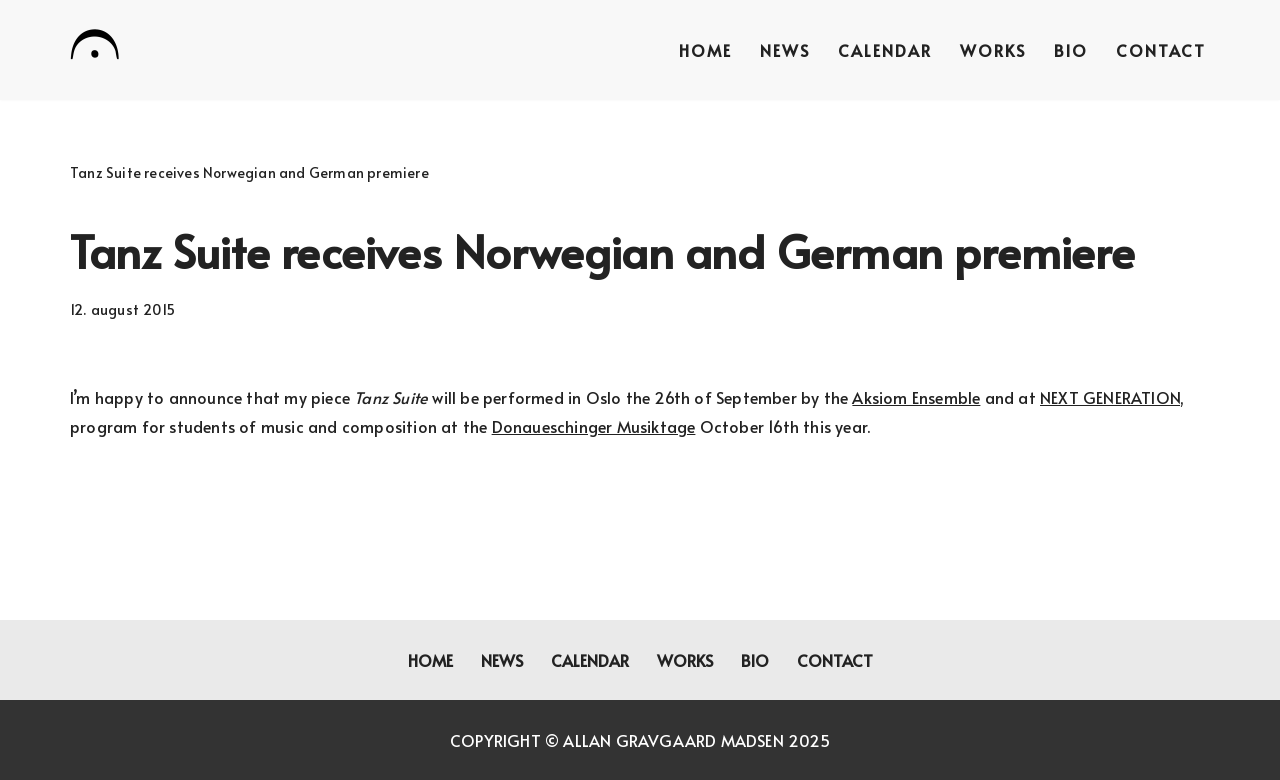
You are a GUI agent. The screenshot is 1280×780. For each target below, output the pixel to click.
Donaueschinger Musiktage (594, 426)
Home (705, 50)
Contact (1161, 50)
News (785, 50)
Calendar (885, 50)
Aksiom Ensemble (916, 397)
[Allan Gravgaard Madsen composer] (95, 48)
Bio (1071, 50)
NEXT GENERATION (1110, 397)
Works (993, 50)
